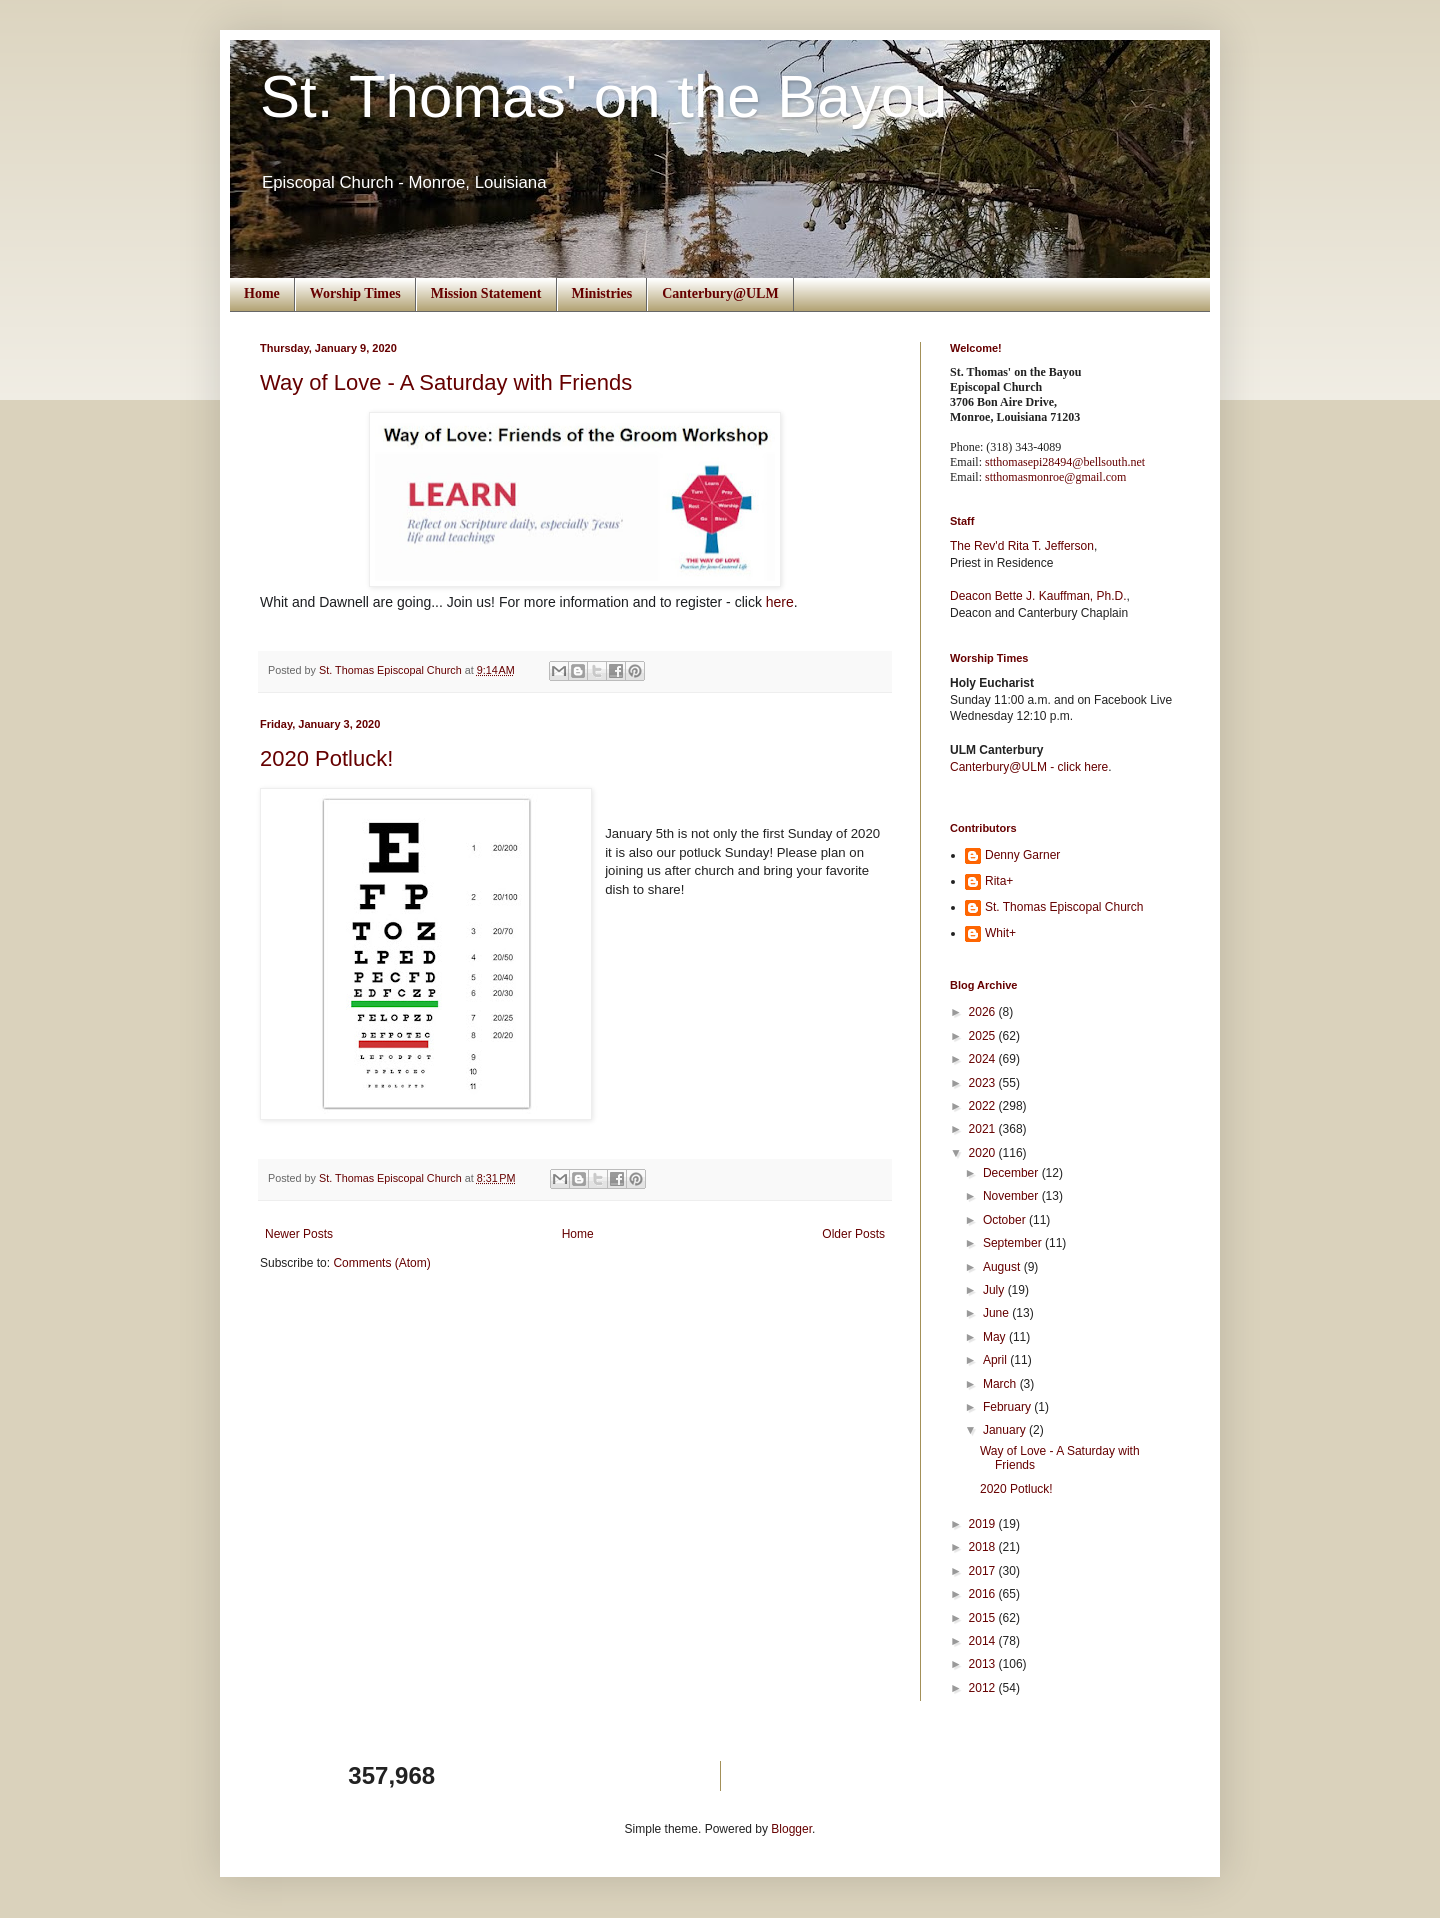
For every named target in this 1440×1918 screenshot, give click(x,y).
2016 (984, 1594)
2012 (984, 1688)
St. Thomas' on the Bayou (603, 96)
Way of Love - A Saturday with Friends (446, 382)
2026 (984, 1012)
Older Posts (853, 1234)
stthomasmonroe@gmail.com (1055, 477)
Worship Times (355, 293)
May (996, 1337)
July (995, 1290)
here (780, 602)
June (997, 1313)
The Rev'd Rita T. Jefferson (1022, 546)
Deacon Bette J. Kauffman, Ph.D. (1038, 596)
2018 (984, 1547)
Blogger (791, 1829)
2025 (984, 1036)
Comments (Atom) (381, 1263)
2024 (984, 1059)
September (1014, 1243)
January (1006, 1430)
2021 (984, 1129)
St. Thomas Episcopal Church (1064, 907)
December (1012, 1173)
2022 (984, 1106)
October (1006, 1220)
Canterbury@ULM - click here (1029, 767)
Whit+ (1000, 933)
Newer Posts (299, 1234)
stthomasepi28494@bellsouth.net (1065, 462)
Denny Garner (1022, 855)
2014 (984, 1641)
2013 (984, 1664)
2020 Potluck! (326, 758)
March (1001, 1384)
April (996, 1360)
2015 (984, 1618)
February (1008, 1407)
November (1012, 1196)
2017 (984, 1571)
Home (262, 293)
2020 (984, 1153)
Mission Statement (486, 293)
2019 (984, 1524)
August (1003, 1267)
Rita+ (999, 881)
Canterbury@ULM (720, 293)
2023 (984, 1083)
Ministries (602, 293)
